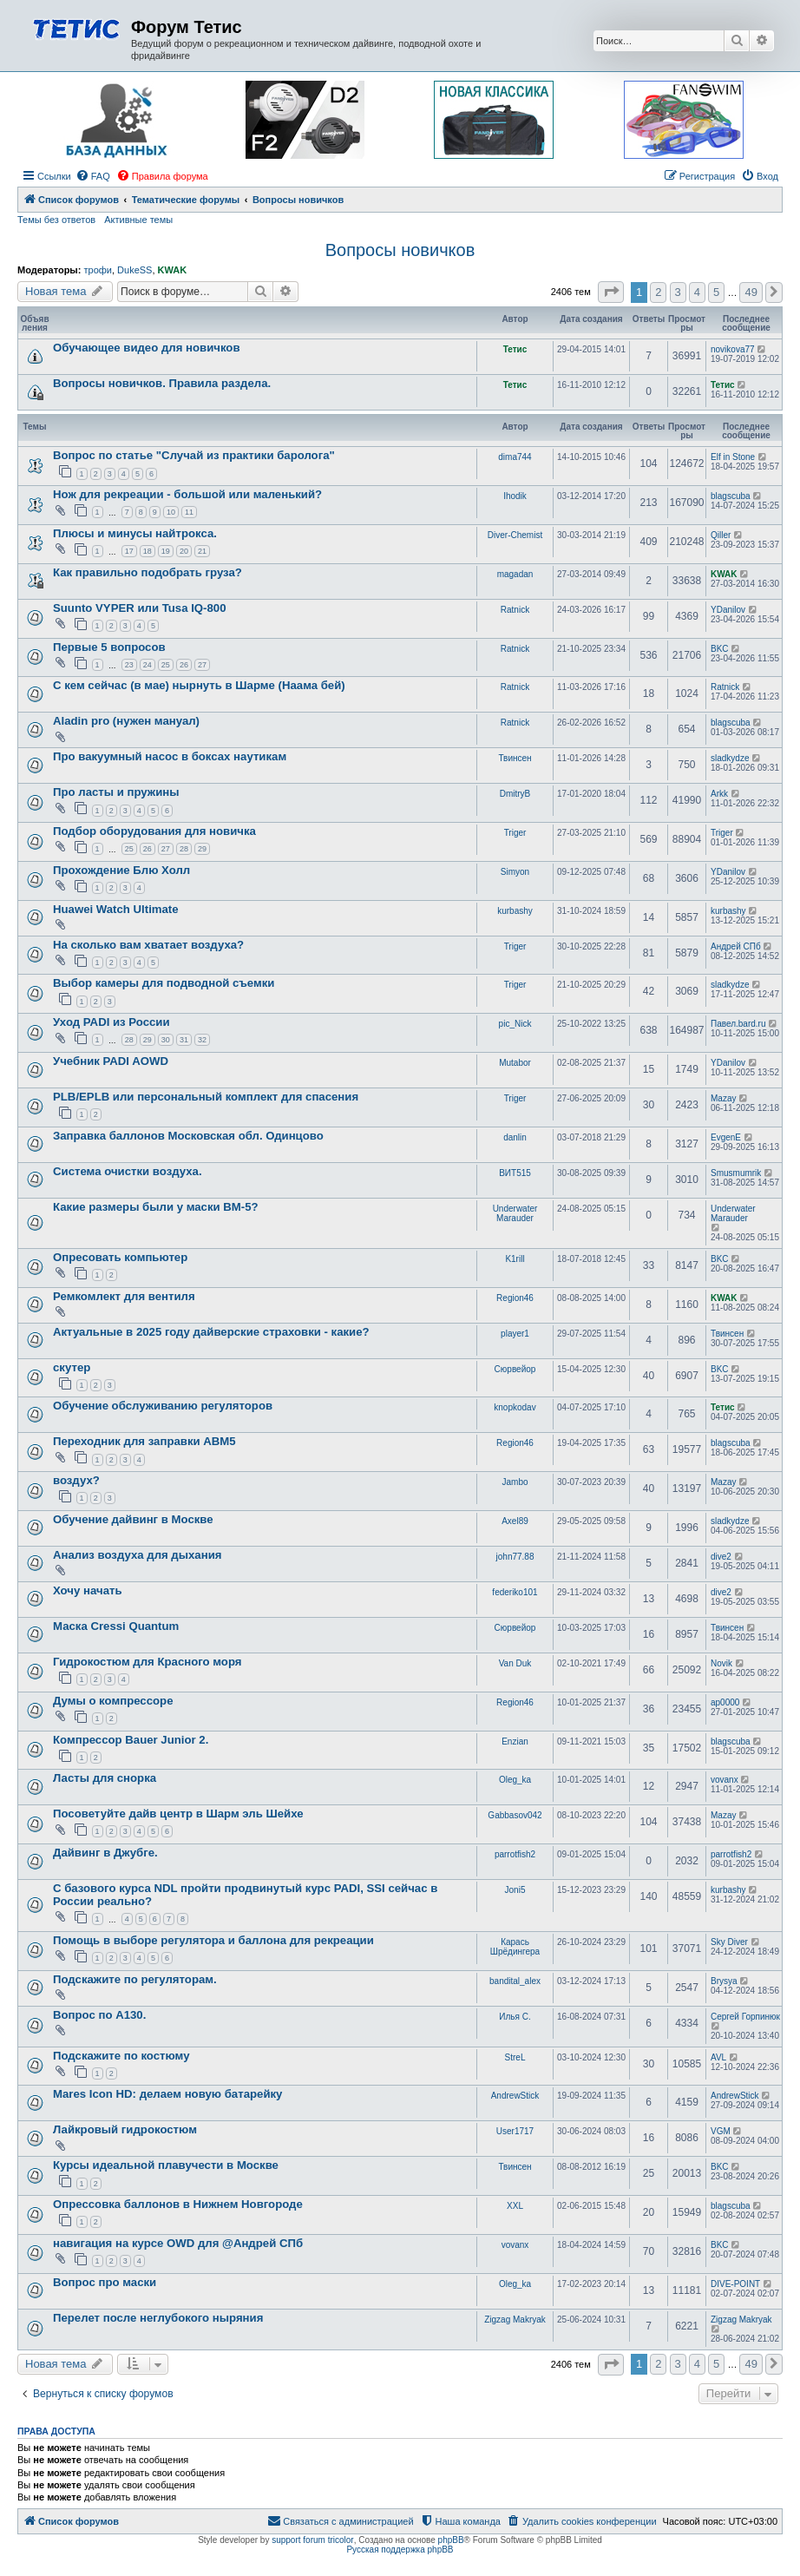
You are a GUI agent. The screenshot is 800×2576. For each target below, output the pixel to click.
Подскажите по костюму (121, 2055)
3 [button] (678, 292)
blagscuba (731, 496)
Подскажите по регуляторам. (135, 1979)
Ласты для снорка (104, 1777)
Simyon (515, 872)
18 (147, 551)
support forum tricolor (312, 2540)
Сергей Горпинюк (745, 2016)
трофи (97, 270)
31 (184, 1039)
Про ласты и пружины (116, 791)
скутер (71, 1367)
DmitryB (515, 793)
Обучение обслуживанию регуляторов (162, 1405)
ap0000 (725, 1702)
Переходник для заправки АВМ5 (144, 1441)
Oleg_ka (515, 1779)
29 (202, 848)
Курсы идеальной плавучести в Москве (166, 2165)
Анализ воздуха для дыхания (137, 1554)
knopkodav (514, 1407)
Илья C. (514, 2016)
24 (147, 664)
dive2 (721, 1556)
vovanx (724, 1779)
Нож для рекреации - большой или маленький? (187, 494)
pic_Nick (515, 1023)
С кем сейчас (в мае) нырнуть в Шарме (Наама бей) (199, 685)
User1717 (515, 2131)
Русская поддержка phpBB (399, 2549)
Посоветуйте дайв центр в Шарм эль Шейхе (178, 1813)
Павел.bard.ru (738, 1023)
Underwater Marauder (515, 1213)
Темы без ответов (56, 219)
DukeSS (134, 270)
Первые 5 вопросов (109, 647)
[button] (611, 292)
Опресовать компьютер (120, 1257)
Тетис (515, 349)
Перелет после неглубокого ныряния (158, 2317)
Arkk (719, 793)
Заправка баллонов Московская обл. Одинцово (188, 1135)
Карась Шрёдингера (515, 1946)
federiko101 (514, 1592)
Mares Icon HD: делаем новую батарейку (167, 2093)
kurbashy (515, 911)
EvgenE (726, 1137)
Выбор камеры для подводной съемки (163, 982)
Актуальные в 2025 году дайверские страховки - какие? (211, 1331)
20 (184, 551)
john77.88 (515, 1556)
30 (165, 1039)
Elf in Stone (733, 457)
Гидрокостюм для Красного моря (147, 1661)
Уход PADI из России (111, 1021)
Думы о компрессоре (113, 1700)
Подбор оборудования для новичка (154, 831)
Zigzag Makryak (515, 2319)
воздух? (76, 1480)
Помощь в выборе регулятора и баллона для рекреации (213, 1940)
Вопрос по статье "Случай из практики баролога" (194, 455)
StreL (515, 2057)
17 (129, 551)
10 (171, 512)
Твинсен (514, 758)
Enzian (515, 1741)
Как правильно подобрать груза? (147, 572)
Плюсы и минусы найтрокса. (135, 533)
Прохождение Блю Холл (121, 870)
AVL (718, 2057)
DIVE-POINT (735, 2284)
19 (165, 551)
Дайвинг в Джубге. (105, 1852)
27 (202, 664)
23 (129, 664)
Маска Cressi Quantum (116, 1626)
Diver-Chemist (515, 535)
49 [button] (750, 292)
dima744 (514, 457)
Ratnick (515, 609)
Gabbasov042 (514, 1815)
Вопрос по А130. (99, 2014)
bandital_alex (515, 1981)
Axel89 (515, 1521)
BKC (720, 649)
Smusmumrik (736, 1173)
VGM (721, 2131)
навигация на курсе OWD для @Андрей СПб (178, 2243)
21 (202, 551)
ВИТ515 (515, 1173)
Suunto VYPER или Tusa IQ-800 (139, 607)
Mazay (723, 1098)
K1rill (514, 1259)
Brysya (724, 1981)
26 (184, 664)
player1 (515, 1333)
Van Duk (515, 1663)
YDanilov (728, 609)
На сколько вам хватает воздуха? (148, 944)
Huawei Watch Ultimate (116, 909)
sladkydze (730, 758)
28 (184, 848)
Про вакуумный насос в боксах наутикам (169, 756)
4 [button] (697, 292)
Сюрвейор (515, 1369)
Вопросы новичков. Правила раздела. (162, 383)
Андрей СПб (736, 946)
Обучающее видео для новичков (146, 347)
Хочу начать (87, 1590)
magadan (515, 574)
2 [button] (658, 292)
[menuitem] (92, 176)
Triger (515, 833)
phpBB (451, 2540)
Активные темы (138, 219)
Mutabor (515, 1063)
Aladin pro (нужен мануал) (126, 720)
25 (165, 664)
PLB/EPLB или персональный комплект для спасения (205, 1096)
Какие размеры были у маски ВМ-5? (156, 1206)
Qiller (721, 535)
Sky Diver (729, 1942)
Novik (721, 1663)
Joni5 (515, 1890)
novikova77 (733, 349)
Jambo (515, 1482)
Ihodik (515, 496)
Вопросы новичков (400, 250)
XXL (515, 2206)
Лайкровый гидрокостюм (125, 2129)
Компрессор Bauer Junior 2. (130, 1739)
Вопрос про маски (104, 2282)
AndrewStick (515, 2095)
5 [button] (716, 292)
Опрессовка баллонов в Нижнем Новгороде (178, 2204)
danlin (515, 1137)
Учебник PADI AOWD (110, 1061)
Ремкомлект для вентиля (124, 1296)
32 (202, 1039)
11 (189, 512)
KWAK (172, 270)
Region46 (515, 1298)
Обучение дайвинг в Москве (133, 1519)
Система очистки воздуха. (127, 1171)
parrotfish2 (515, 1854)
